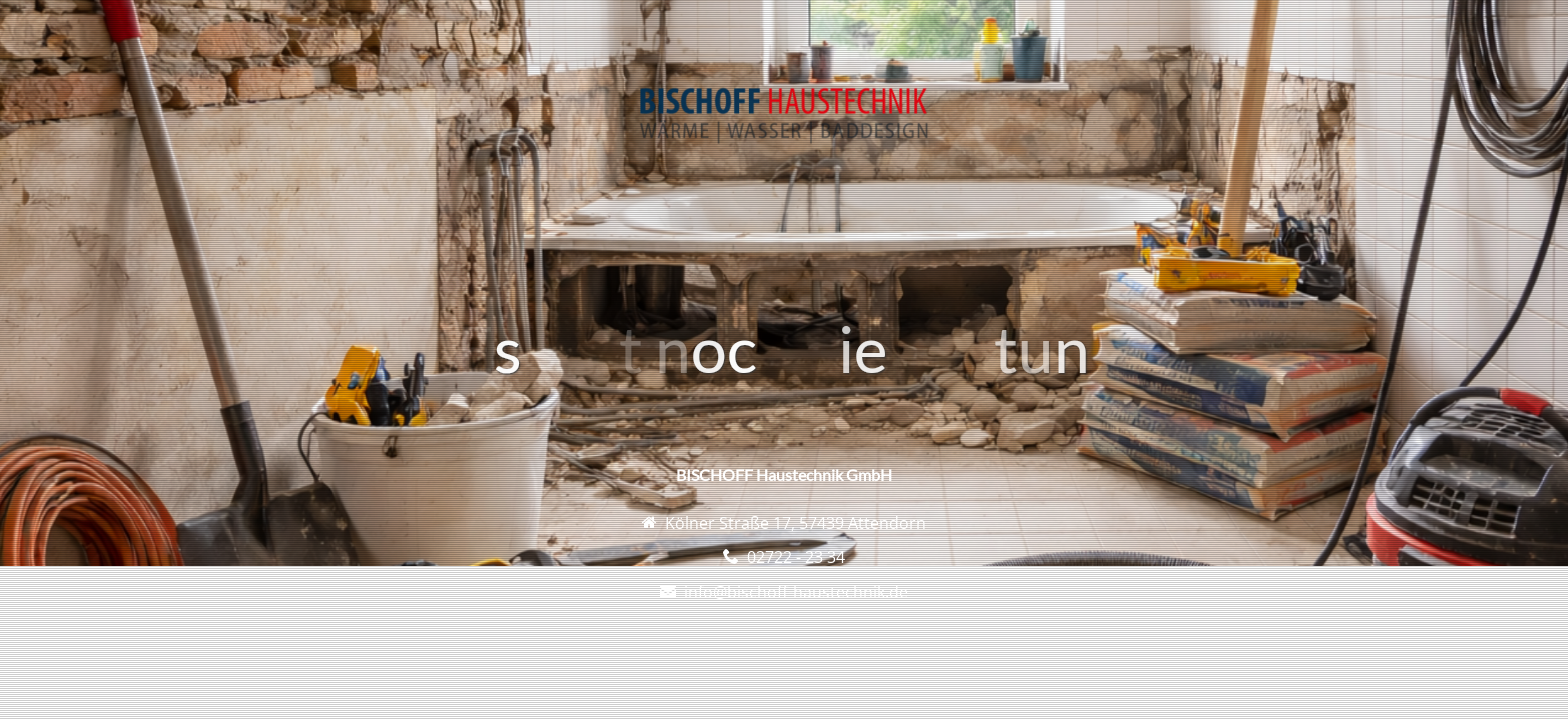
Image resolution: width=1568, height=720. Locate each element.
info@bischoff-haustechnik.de (796, 592)
